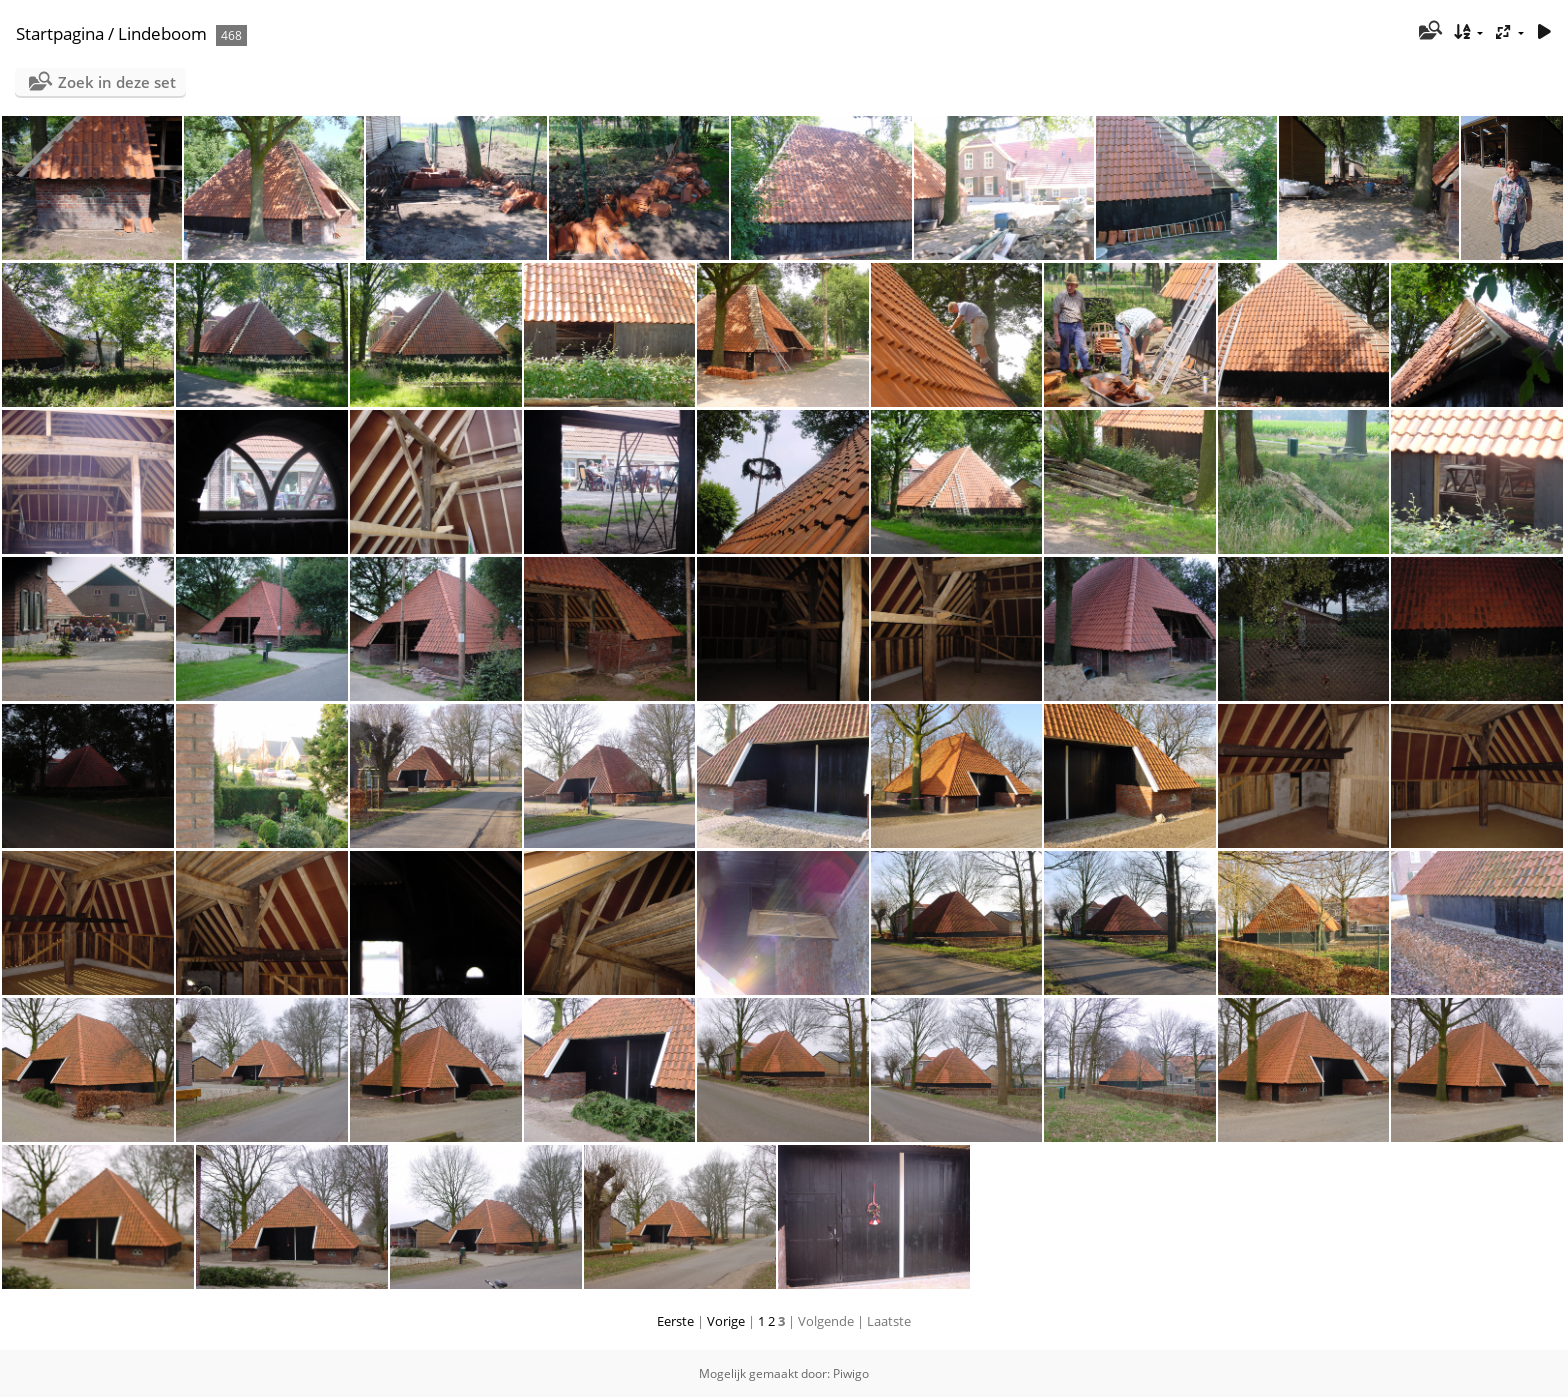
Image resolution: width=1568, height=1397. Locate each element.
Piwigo (851, 1373)
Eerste (675, 1321)
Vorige (726, 1321)
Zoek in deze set (117, 82)
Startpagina (60, 33)
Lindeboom (162, 33)
